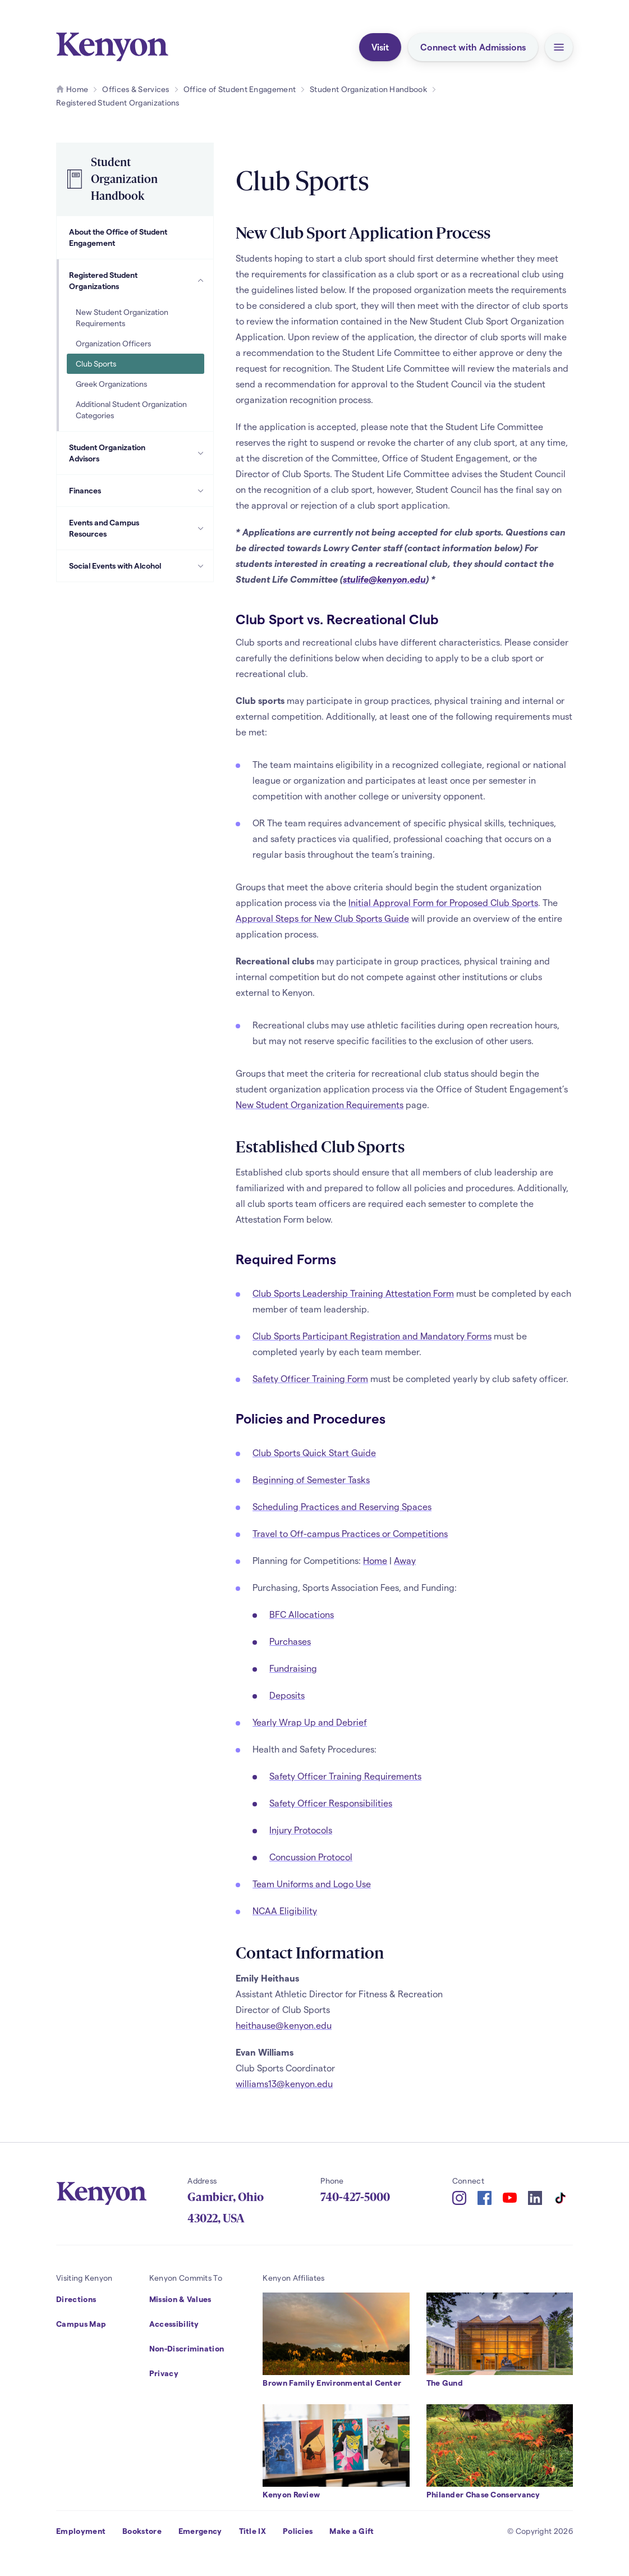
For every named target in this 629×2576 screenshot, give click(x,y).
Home (375, 1560)
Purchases (290, 1641)
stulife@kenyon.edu (384, 579)
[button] (559, 47)
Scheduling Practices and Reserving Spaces (341, 1506)
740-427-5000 (355, 2197)
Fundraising (293, 1668)
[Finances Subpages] (201, 490)
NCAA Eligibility (284, 1910)
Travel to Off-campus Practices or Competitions (350, 1533)
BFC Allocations (301, 1614)
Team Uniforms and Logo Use (311, 1883)
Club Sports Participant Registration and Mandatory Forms (372, 1335)
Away (405, 1560)
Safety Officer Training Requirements (345, 1775)
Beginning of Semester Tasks (311, 1479)
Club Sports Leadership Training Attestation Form (353, 1293)
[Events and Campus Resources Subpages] (201, 528)
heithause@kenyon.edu (284, 2025)
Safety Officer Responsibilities (330, 1802)
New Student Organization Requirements (319, 1104)
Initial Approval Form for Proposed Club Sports (443, 902)
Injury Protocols (300, 1829)
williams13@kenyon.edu (284, 2083)
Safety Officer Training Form (310, 1378)
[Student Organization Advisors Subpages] (201, 453)
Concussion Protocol (310, 1856)
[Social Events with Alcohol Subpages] (201, 566)
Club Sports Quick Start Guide (314, 1452)
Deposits (287, 1695)
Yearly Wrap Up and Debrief (309, 1722)
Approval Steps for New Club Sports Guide (322, 918)
